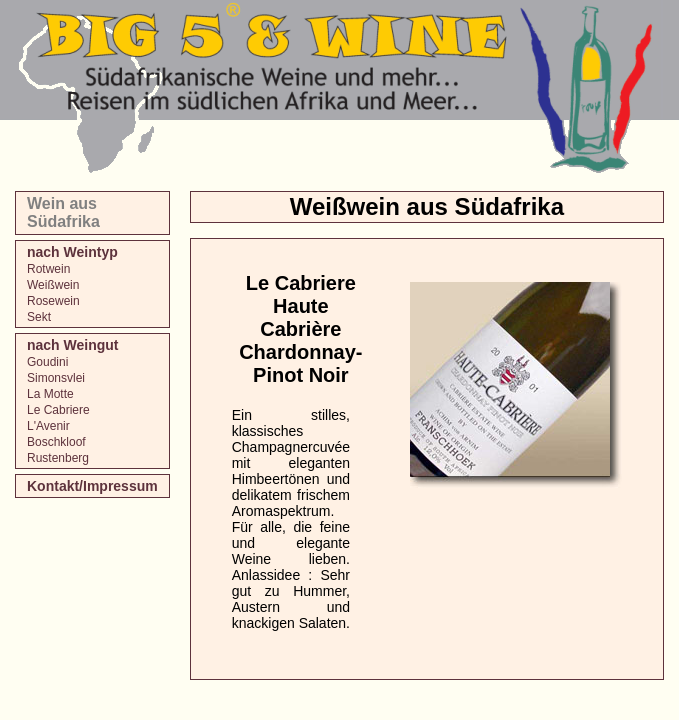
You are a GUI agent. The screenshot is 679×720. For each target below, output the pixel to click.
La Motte (50, 394)
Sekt (39, 317)
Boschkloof (56, 442)
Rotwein (48, 269)
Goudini (47, 362)
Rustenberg (58, 458)
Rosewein (53, 301)
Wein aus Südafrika (63, 212)
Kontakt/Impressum (92, 486)
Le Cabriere (58, 410)
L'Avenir (48, 426)
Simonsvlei (56, 378)
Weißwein (53, 285)
